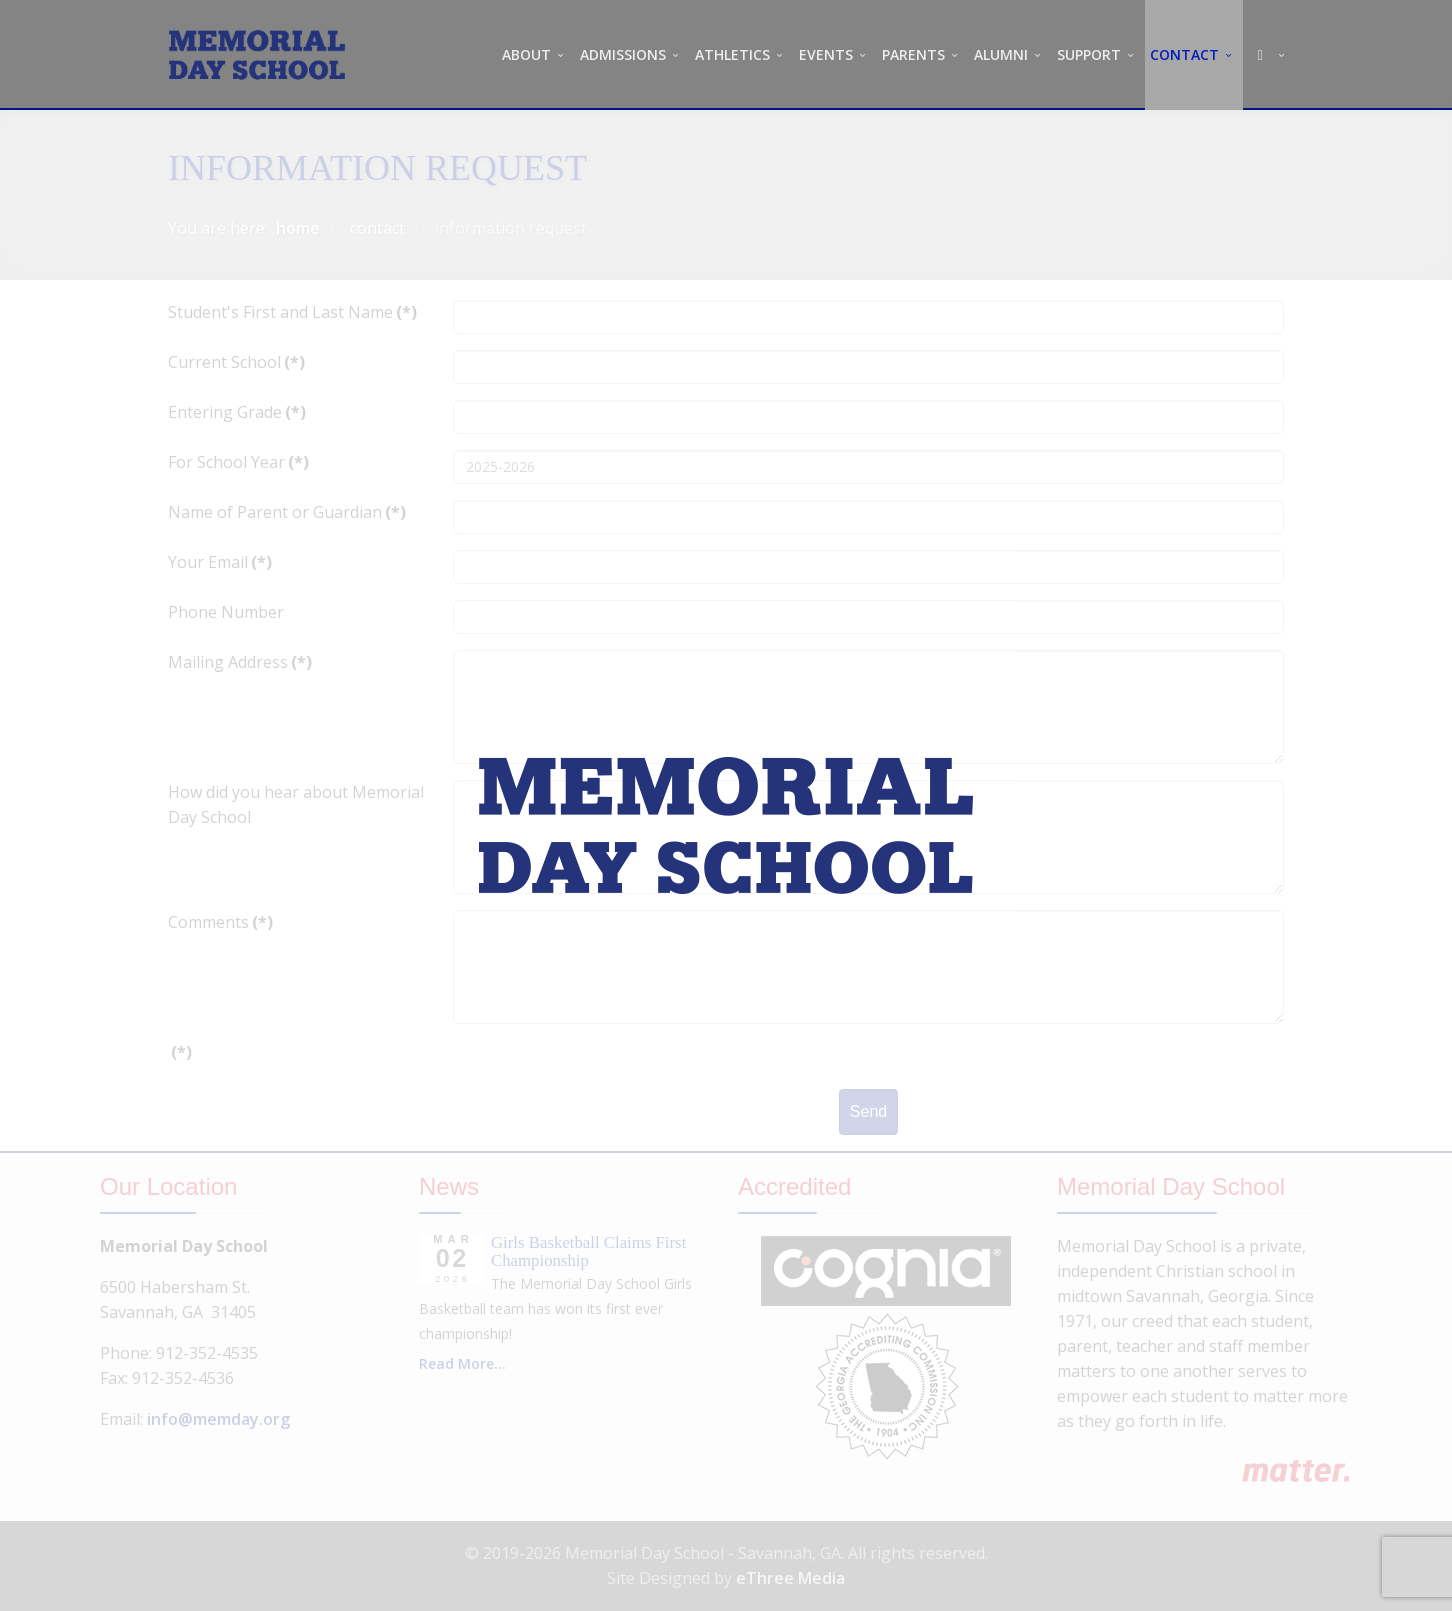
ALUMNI (1001, 54)
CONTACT (1184, 54)
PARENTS (913, 54)
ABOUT (526, 54)
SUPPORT (1089, 54)
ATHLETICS (732, 54)
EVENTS (826, 54)
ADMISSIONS (623, 54)
